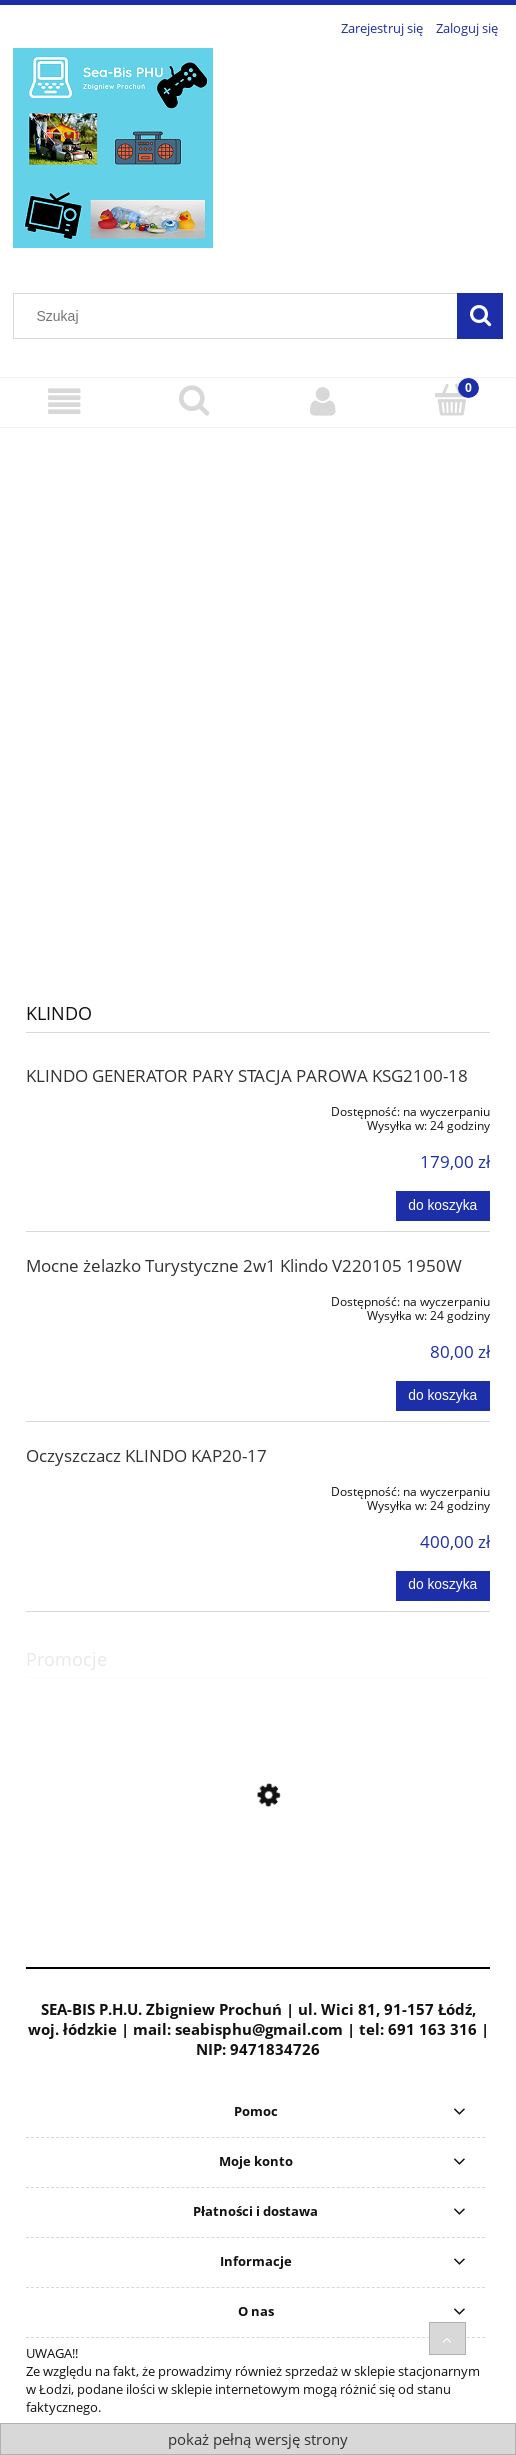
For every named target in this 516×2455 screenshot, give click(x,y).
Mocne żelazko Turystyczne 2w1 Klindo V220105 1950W (244, 1265)
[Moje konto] (322, 401)
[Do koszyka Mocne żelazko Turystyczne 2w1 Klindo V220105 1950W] (443, 1396)
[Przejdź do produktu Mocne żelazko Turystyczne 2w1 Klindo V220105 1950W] (119, 1298)
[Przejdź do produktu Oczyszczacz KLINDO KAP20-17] (119, 1488)
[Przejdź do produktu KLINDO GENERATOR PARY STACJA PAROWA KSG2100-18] (119, 1108)
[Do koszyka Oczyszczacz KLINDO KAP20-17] (443, 1586)
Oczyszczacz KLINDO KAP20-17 (146, 1455)
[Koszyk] (451, 400)
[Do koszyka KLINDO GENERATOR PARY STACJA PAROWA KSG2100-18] (443, 1206)
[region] (258, 699)
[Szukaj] (480, 316)
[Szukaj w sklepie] (240, 316)
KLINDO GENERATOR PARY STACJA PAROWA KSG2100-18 (247, 1075)
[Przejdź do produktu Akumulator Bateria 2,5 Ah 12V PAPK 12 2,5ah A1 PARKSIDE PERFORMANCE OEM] (258, 1885)
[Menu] (64, 401)
